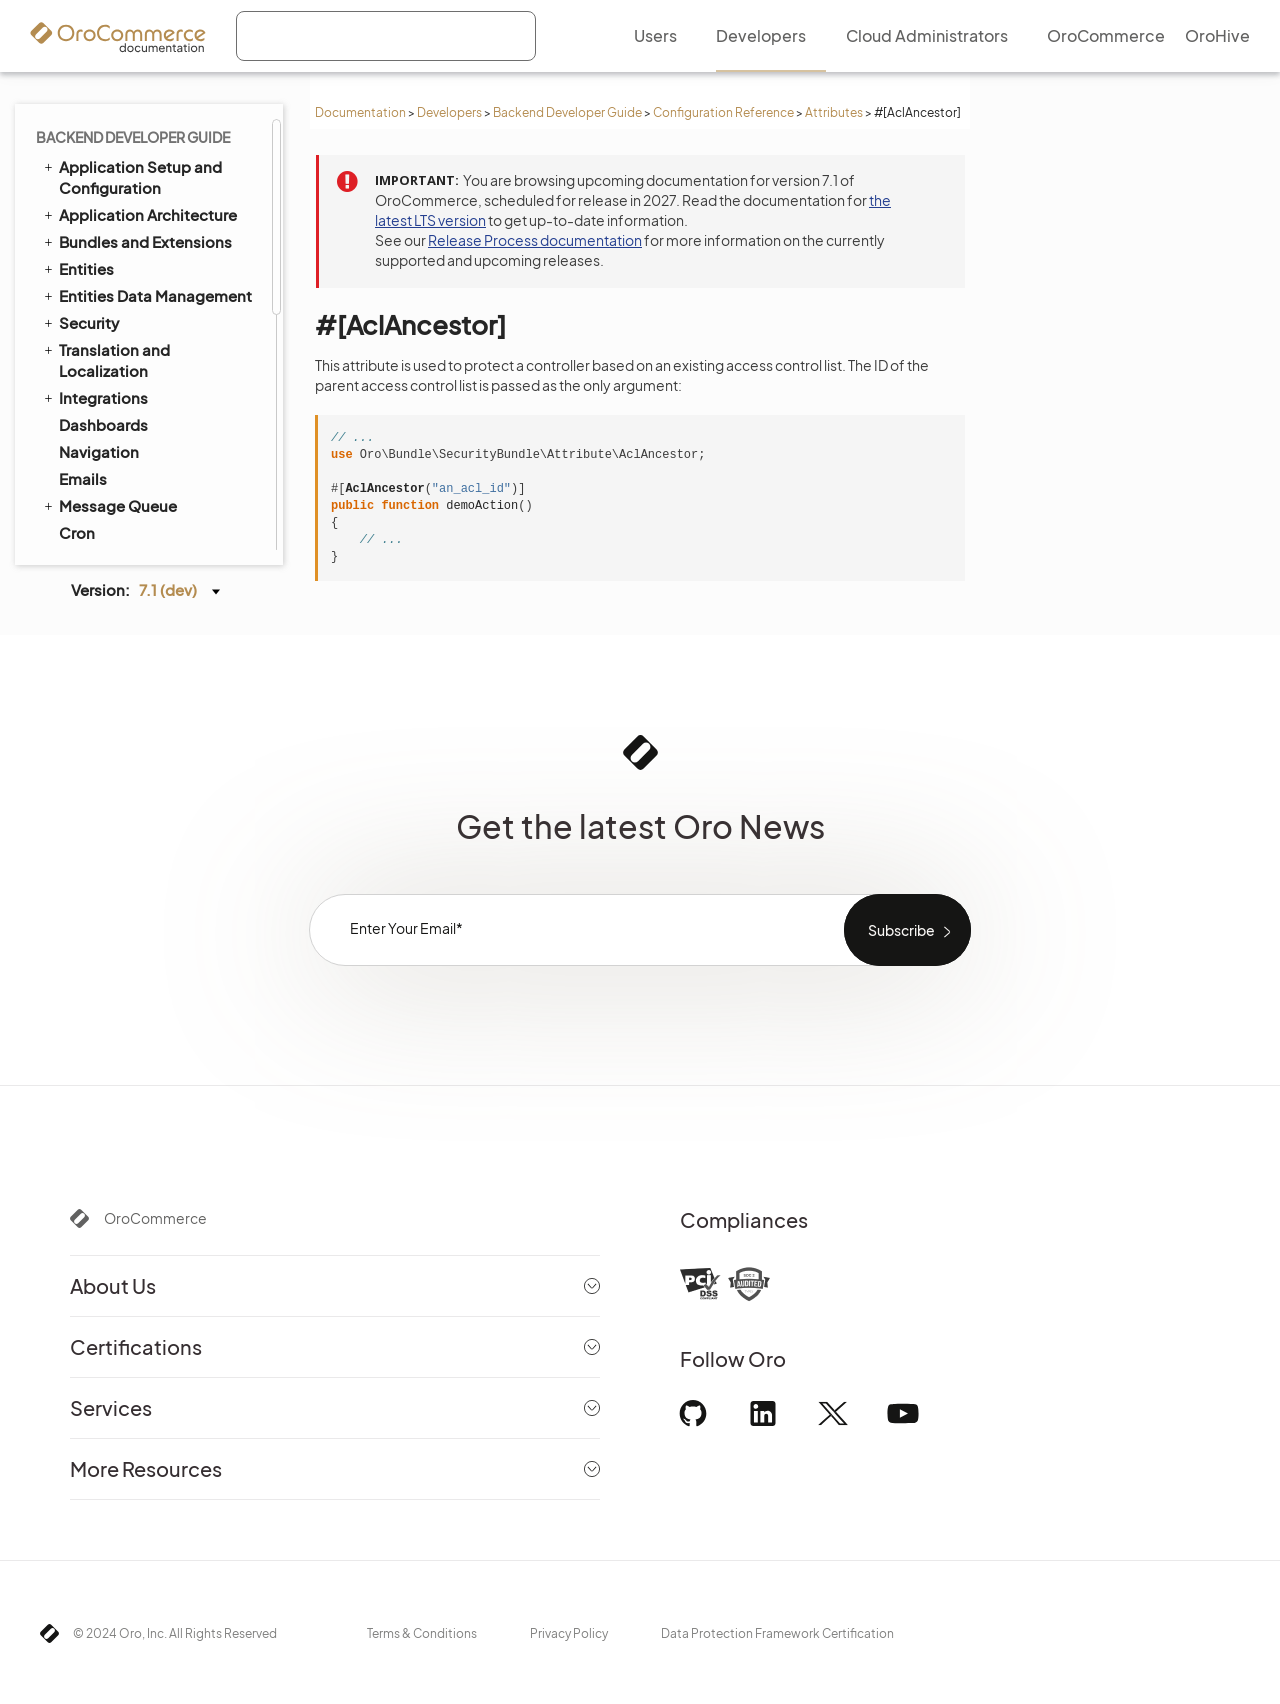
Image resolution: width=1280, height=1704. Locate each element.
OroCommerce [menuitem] (1106, 35)
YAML (86, 367)
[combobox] (386, 36)
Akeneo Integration (128, 424)
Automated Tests (112, 451)
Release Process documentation (535, 240)
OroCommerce (155, 1218)
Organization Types (129, 505)
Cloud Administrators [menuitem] (927, 35)
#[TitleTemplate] (142, 339)
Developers (449, 112)
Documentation (360, 112)
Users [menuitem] (655, 35)
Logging (89, 127)
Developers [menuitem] (761, 35)
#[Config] (120, 287)
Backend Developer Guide (567, 112)
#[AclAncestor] (139, 261)
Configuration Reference (723, 112)
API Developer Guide (124, 478)
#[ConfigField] (136, 313)
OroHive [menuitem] (1217, 35)
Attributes (834, 112)
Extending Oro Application (146, 397)
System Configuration (139, 154)
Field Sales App (106, 532)
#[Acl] (107, 235)
